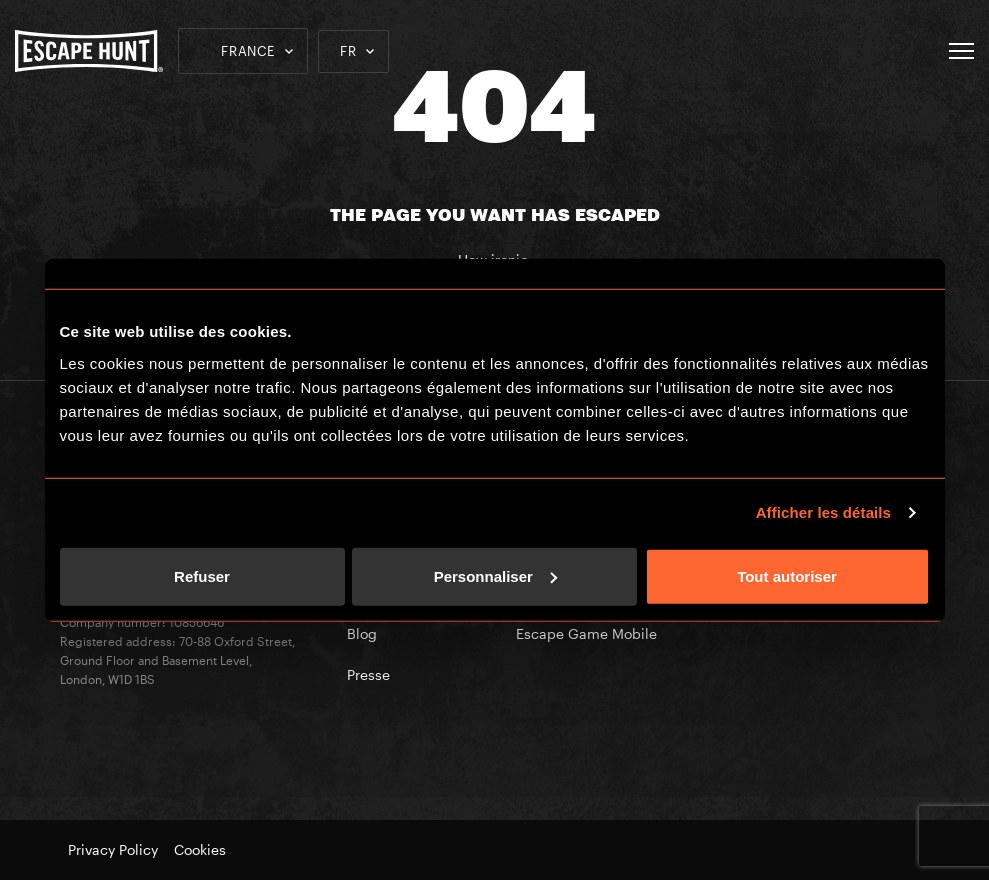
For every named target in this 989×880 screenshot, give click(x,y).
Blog (362, 633)
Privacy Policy (113, 849)
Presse (368, 674)
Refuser (202, 575)
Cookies (200, 849)
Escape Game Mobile (586, 633)
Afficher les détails (823, 512)
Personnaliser (495, 575)
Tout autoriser (787, 575)
